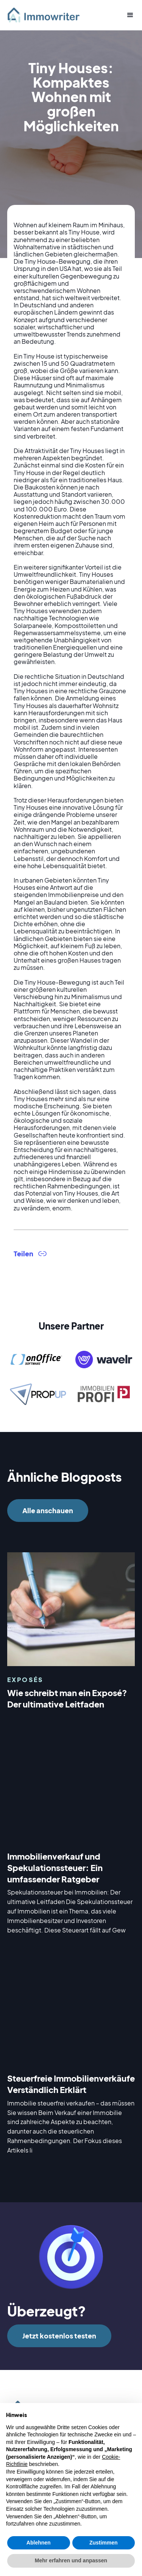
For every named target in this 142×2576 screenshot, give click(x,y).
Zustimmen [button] (103, 2543)
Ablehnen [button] (39, 2543)
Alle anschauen (47, 1510)
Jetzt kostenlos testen (59, 2335)
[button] (127, 15)
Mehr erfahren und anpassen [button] (71, 2560)
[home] (46, 15)
